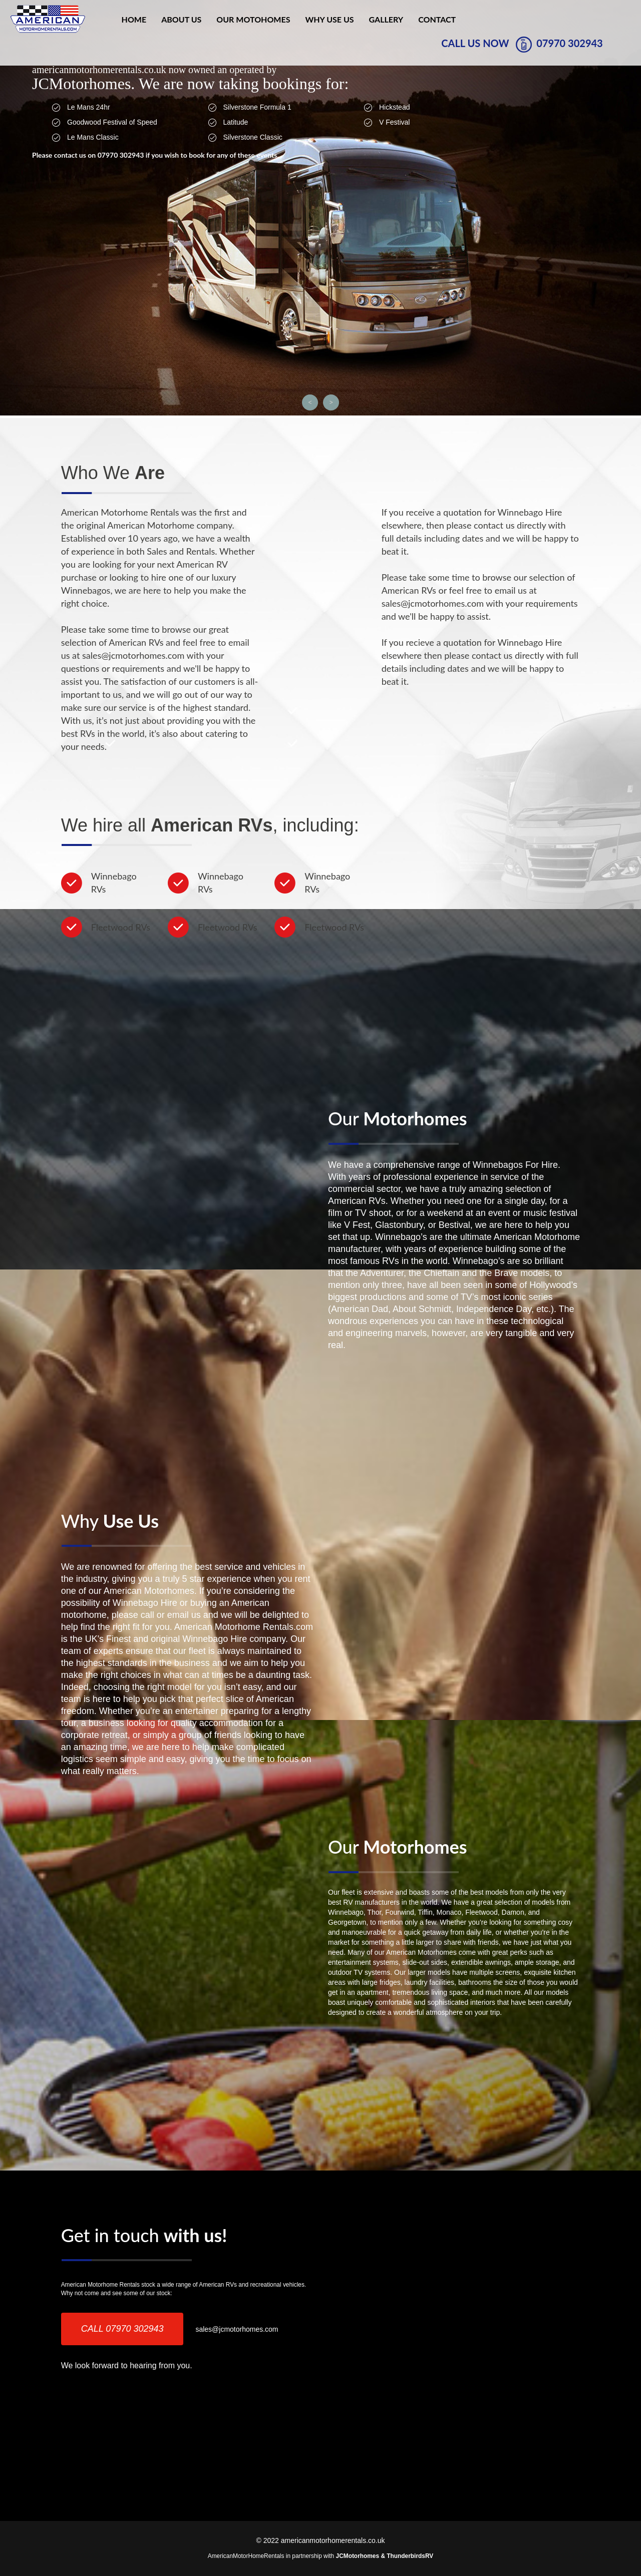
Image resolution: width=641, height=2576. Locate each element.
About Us (181, 19)
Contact (437, 19)
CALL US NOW (521, 45)
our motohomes (253, 19)
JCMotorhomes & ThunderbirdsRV (385, 2555)
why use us (329, 19)
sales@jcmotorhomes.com (236, 2329)
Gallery (386, 19)
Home (134, 19)
